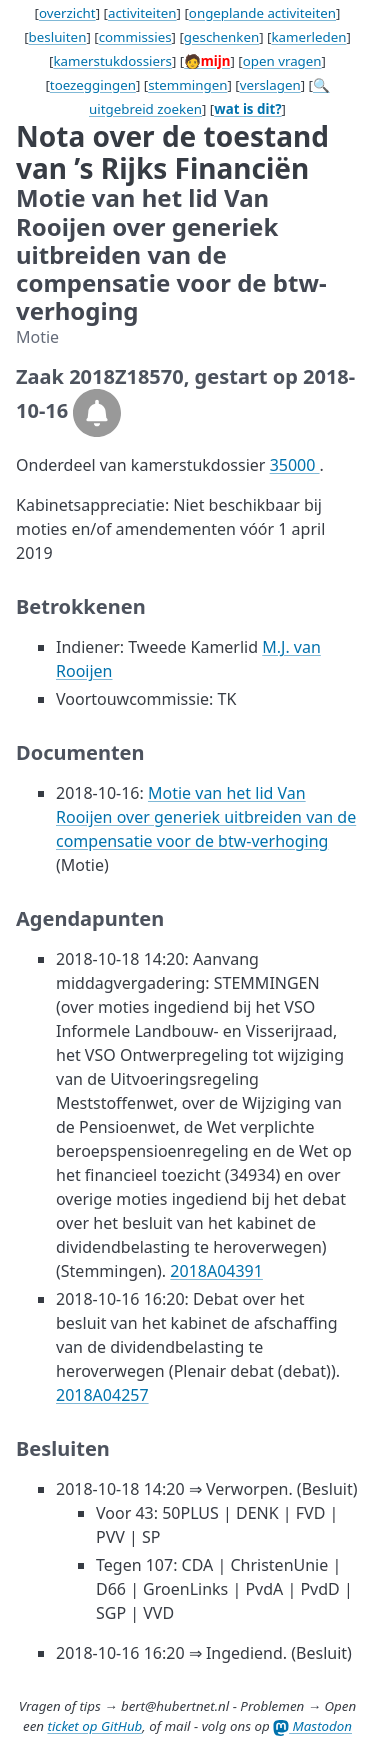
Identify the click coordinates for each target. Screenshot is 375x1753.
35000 (295, 465)
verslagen (270, 85)
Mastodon (312, 1726)
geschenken (221, 37)
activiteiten (142, 13)
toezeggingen (93, 85)
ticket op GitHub (94, 1726)
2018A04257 (102, 1395)
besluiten (58, 37)
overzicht (67, 13)
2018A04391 (216, 1271)
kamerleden (308, 37)
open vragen (282, 61)
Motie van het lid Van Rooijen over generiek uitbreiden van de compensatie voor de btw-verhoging (206, 817)
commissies (135, 37)
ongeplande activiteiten (262, 13)
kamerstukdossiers (112, 61)
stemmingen (187, 85)
